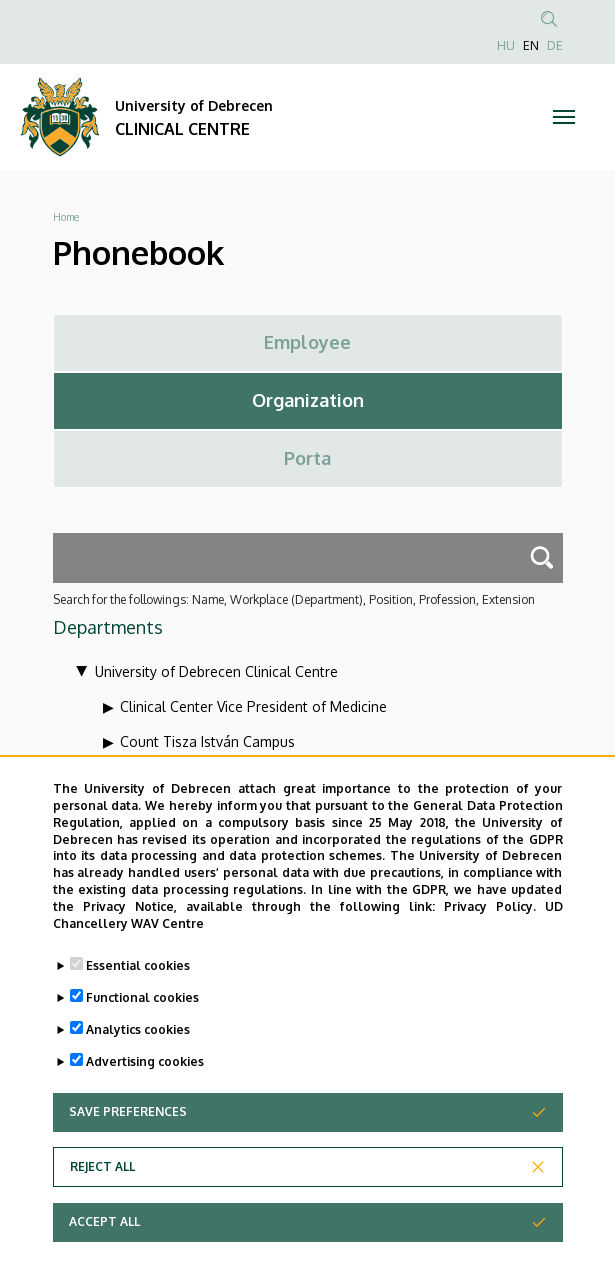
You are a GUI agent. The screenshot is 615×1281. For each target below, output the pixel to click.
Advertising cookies (145, 1086)
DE (555, 45)
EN (531, 45)
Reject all (102, 1191)
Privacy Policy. (490, 930)
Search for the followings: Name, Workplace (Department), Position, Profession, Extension (294, 599)
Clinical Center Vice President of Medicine (253, 706)
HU (506, 45)
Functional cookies (142, 1022)
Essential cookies (138, 990)
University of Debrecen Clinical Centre (216, 671)
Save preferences (128, 1136)
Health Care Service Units (202, 776)
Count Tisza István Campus (207, 741)
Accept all (104, 1246)
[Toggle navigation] (564, 117)
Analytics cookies (138, 1054)
